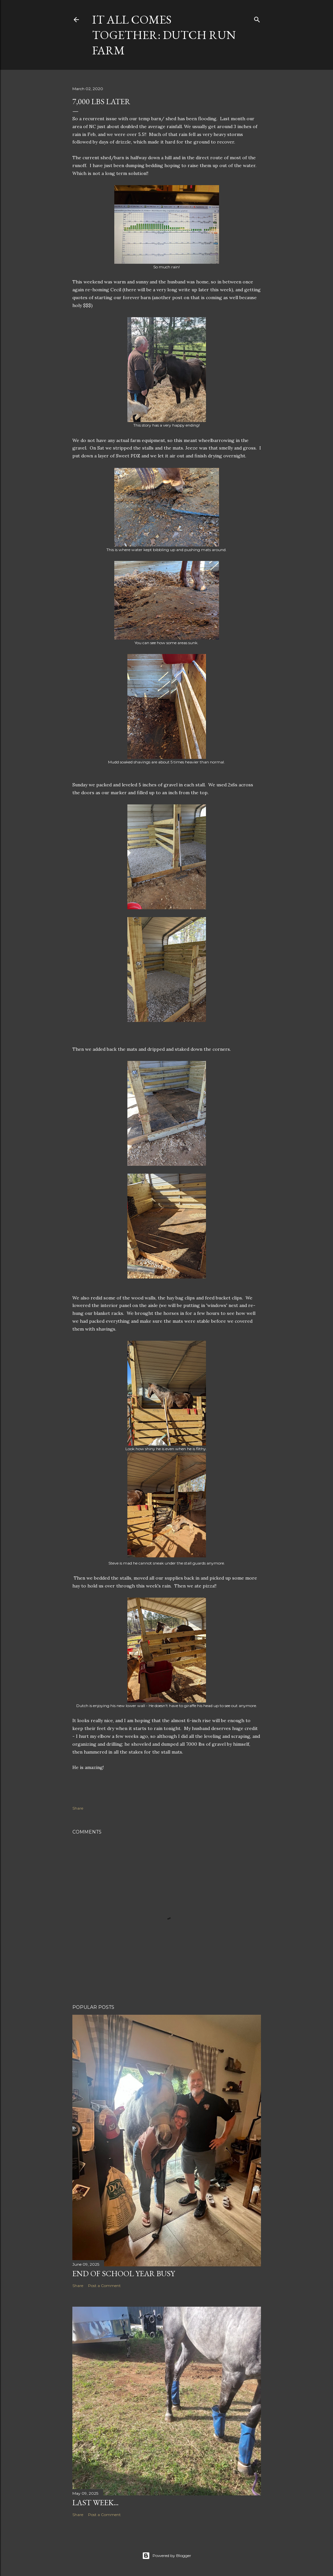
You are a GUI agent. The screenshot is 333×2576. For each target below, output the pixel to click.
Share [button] (77, 1808)
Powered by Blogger (166, 2556)
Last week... (95, 2502)
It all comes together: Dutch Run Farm (164, 35)
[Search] (257, 18)
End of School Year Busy (123, 2273)
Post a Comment (104, 2285)
